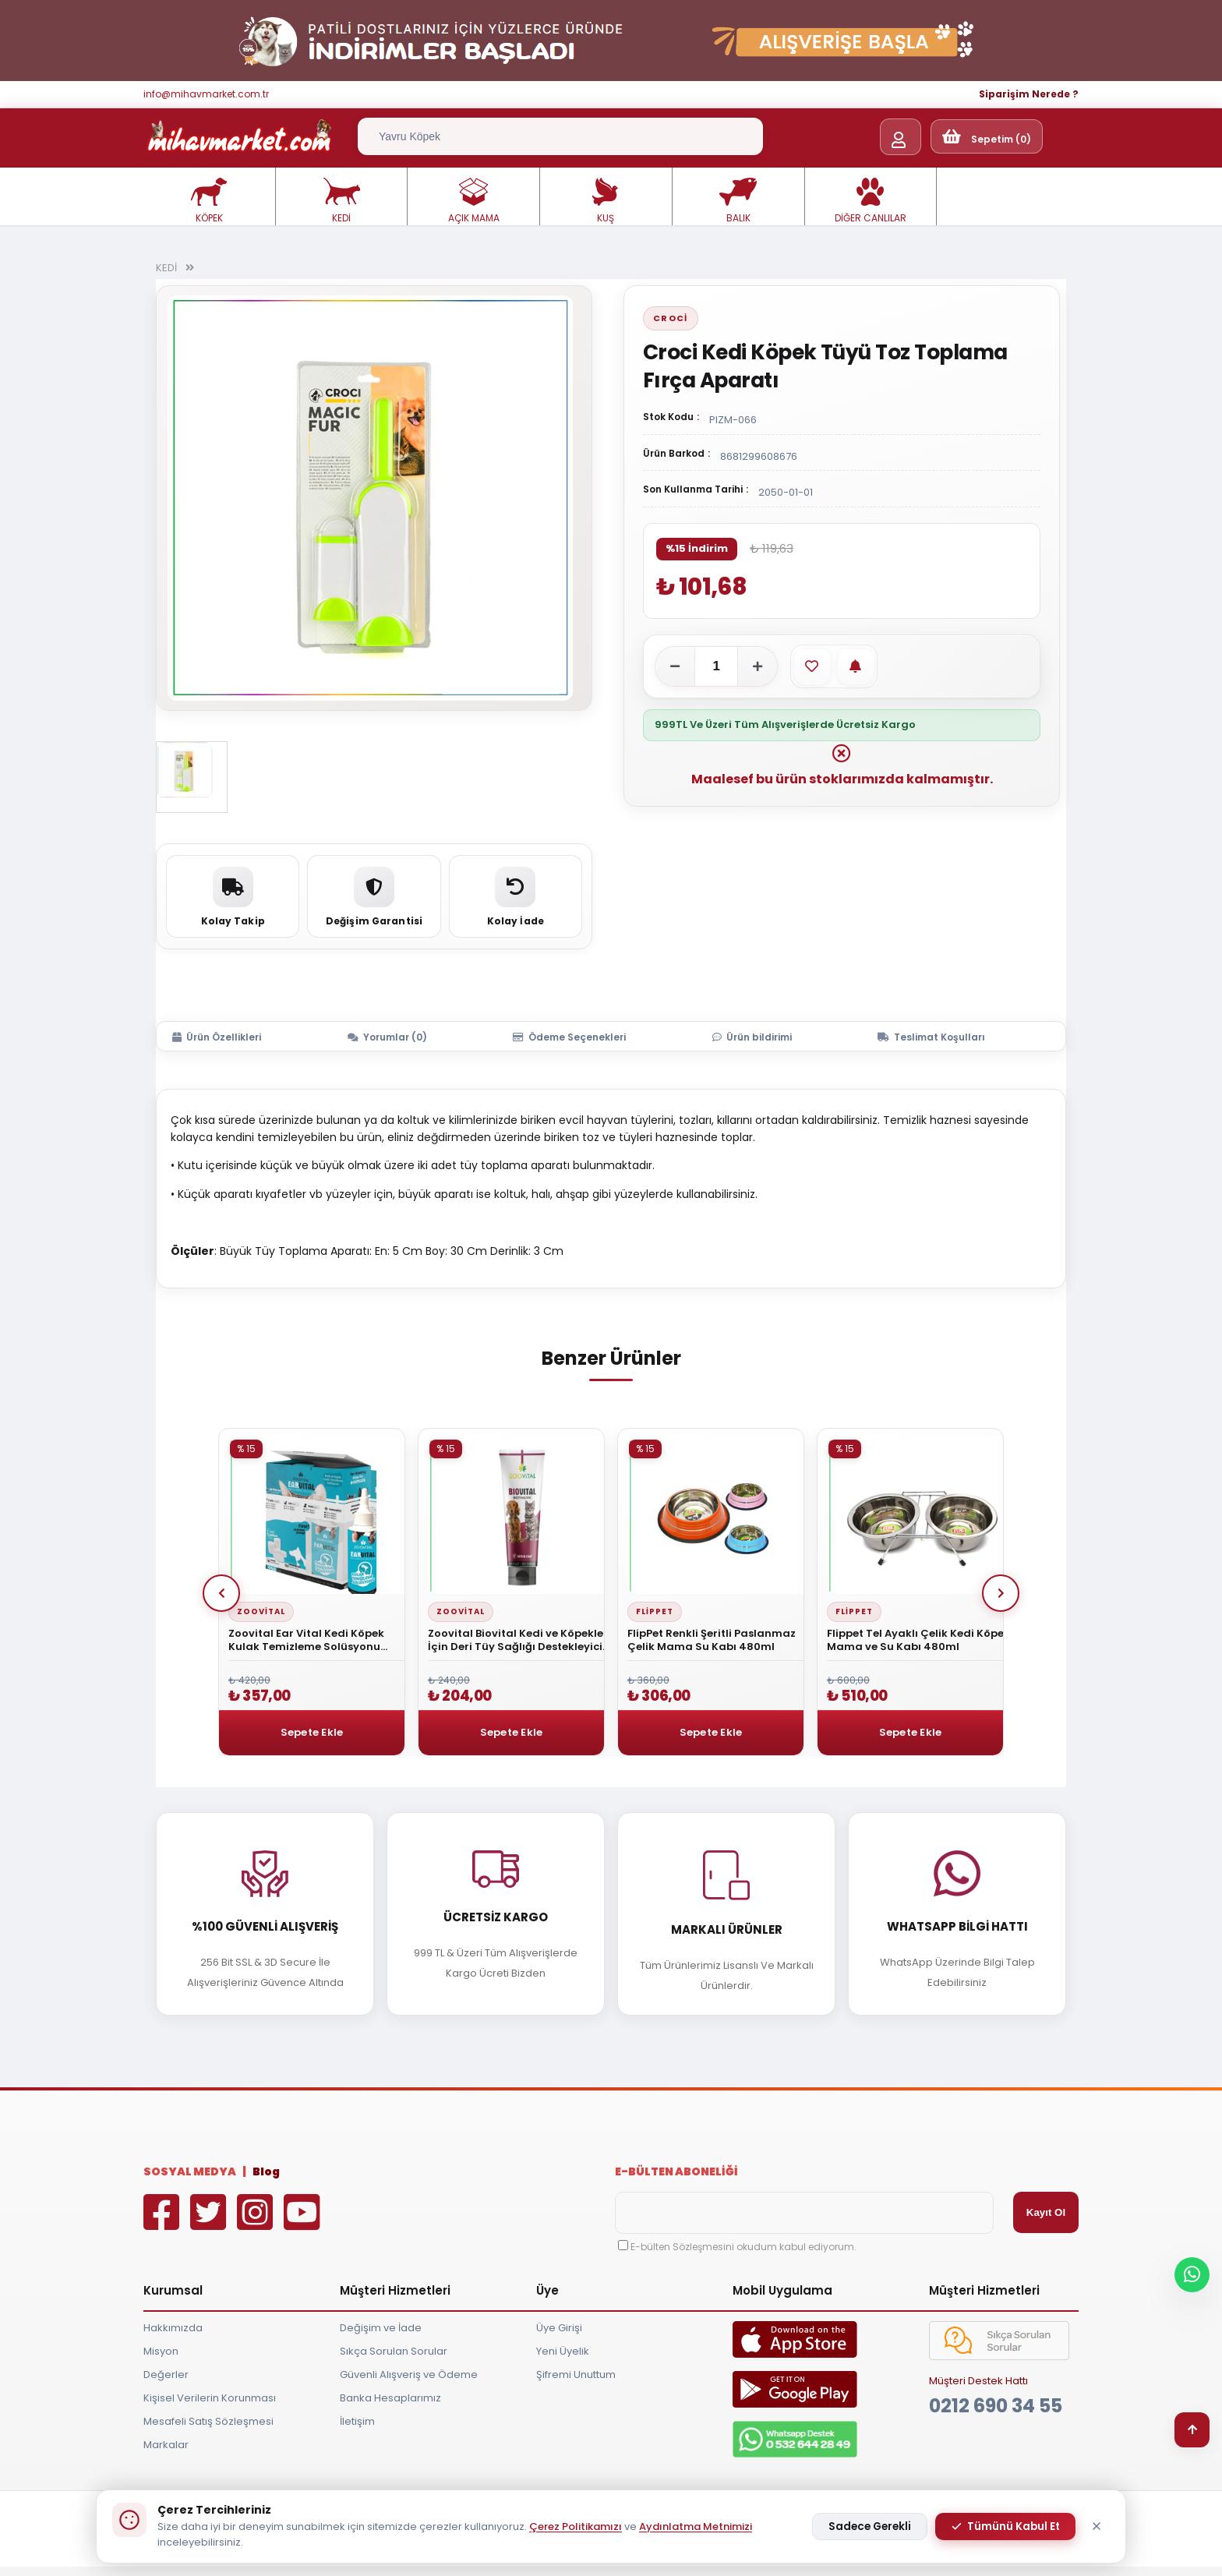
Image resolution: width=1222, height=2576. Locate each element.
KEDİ (341, 201)
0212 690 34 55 (995, 2406)
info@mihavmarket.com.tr (206, 94)
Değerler (166, 2374)
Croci (670, 318)
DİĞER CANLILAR (870, 201)
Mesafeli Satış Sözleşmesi (208, 2421)
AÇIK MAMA (474, 201)
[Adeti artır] (757, 666)
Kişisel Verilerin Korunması (209, 2397)
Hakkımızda (173, 2327)
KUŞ (605, 201)
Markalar (166, 2444)
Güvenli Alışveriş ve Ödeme (409, 2374)
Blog (266, 2171)
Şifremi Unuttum (576, 2374)
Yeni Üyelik (562, 2351)
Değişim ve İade (381, 2327)
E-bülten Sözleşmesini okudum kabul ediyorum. (743, 2246)
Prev (221, 1593)
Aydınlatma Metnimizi (695, 2526)
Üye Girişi (559, 2327)
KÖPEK (208, 201)
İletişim (357, 2421)
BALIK (738, 201)
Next (1000, 1593)
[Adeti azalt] (674, 666)
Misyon (160, 2351)
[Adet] (716, 666)
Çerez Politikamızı (575, 2526)
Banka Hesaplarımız (390, 2397)
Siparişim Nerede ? (1029, 94)
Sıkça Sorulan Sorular (393, 2351)
